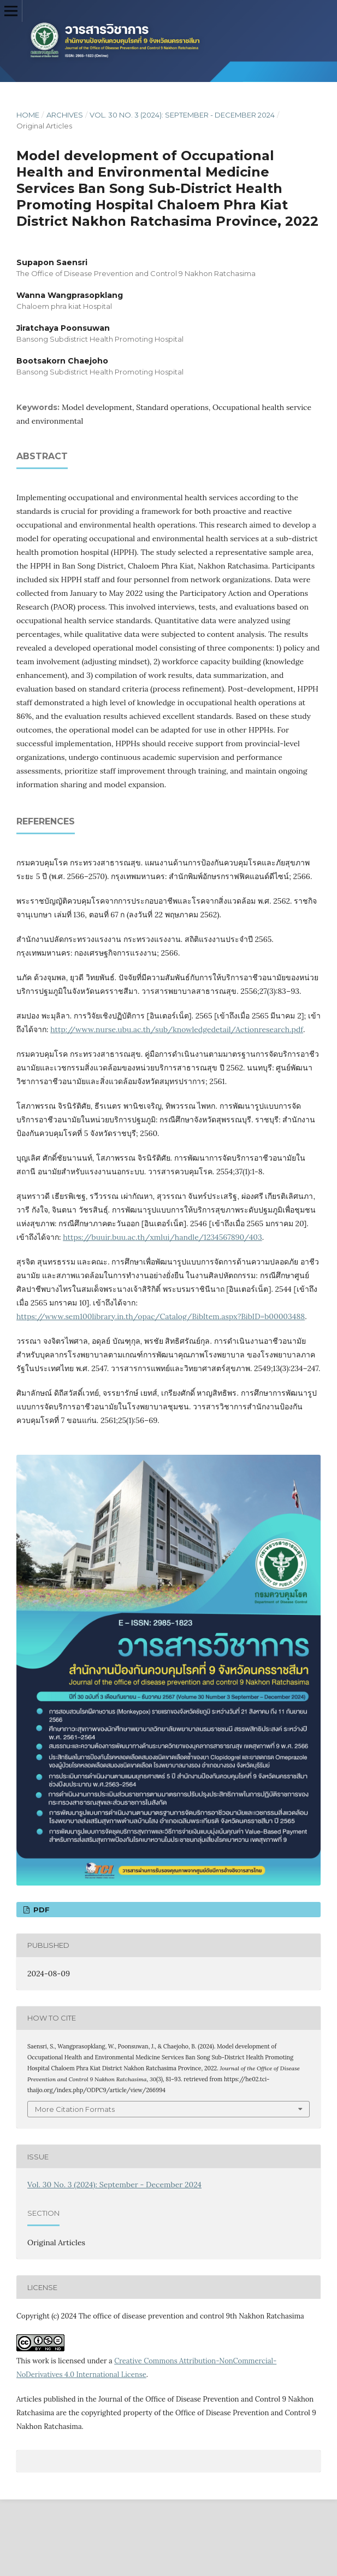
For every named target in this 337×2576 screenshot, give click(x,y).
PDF (40, 1909)
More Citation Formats (75, 2109)
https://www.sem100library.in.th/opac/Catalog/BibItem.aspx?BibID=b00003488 (160, 1316)
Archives (64, 114)
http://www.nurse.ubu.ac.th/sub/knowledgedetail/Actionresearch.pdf (176, 1029)
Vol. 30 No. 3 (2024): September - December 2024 (182, 114)
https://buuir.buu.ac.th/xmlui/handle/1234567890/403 (162, 1237)
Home (27, 114)
